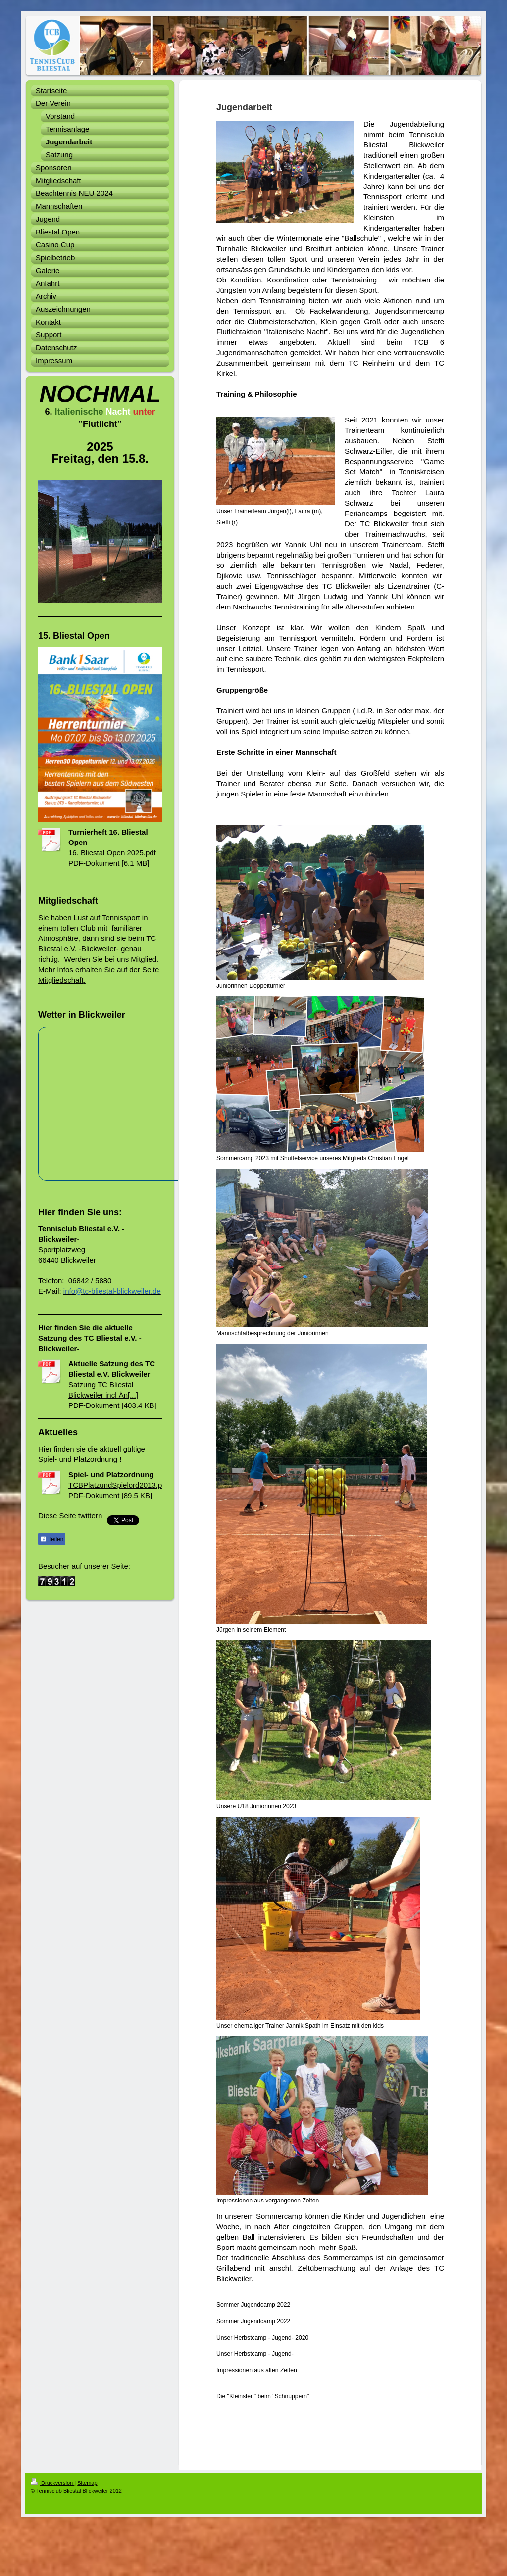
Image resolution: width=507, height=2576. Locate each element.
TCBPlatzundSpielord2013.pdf (118, 1485)
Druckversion (52, 2483)
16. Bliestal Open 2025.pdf (112, 852)
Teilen (51, 1539)
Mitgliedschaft (61, 980)
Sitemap (87, 2483)
